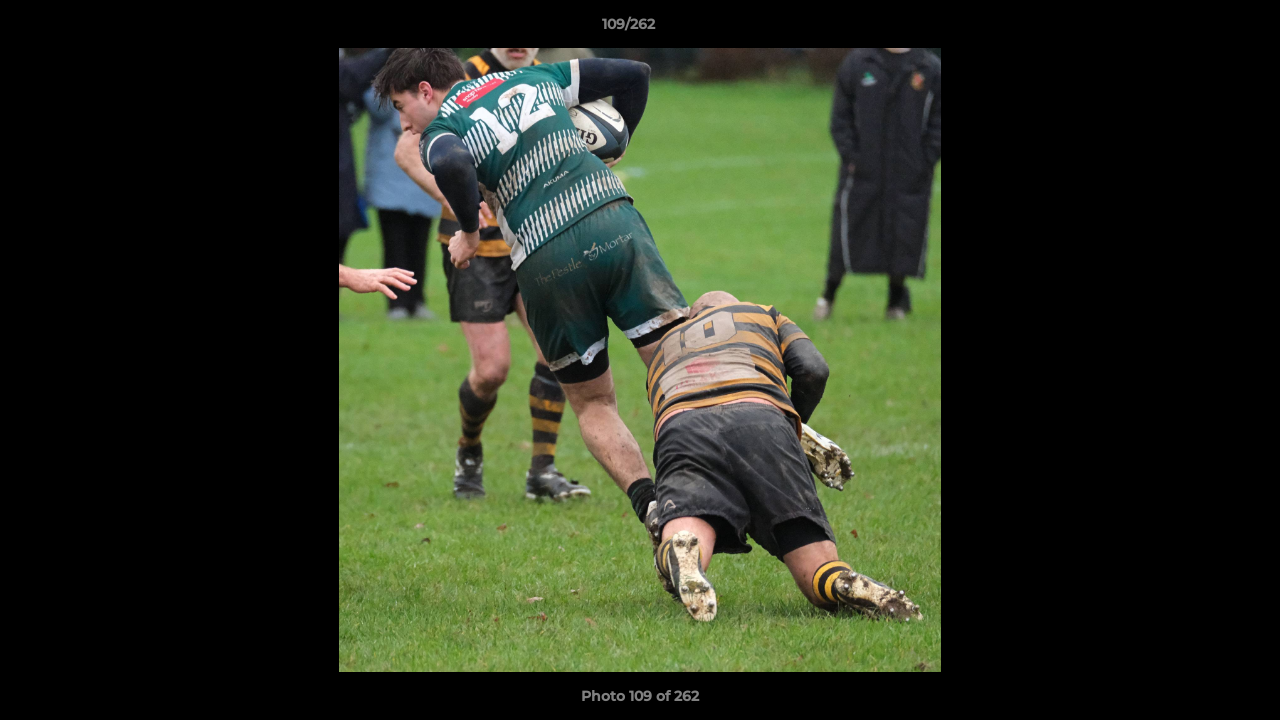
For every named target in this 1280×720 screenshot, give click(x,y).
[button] (1196, 29)
